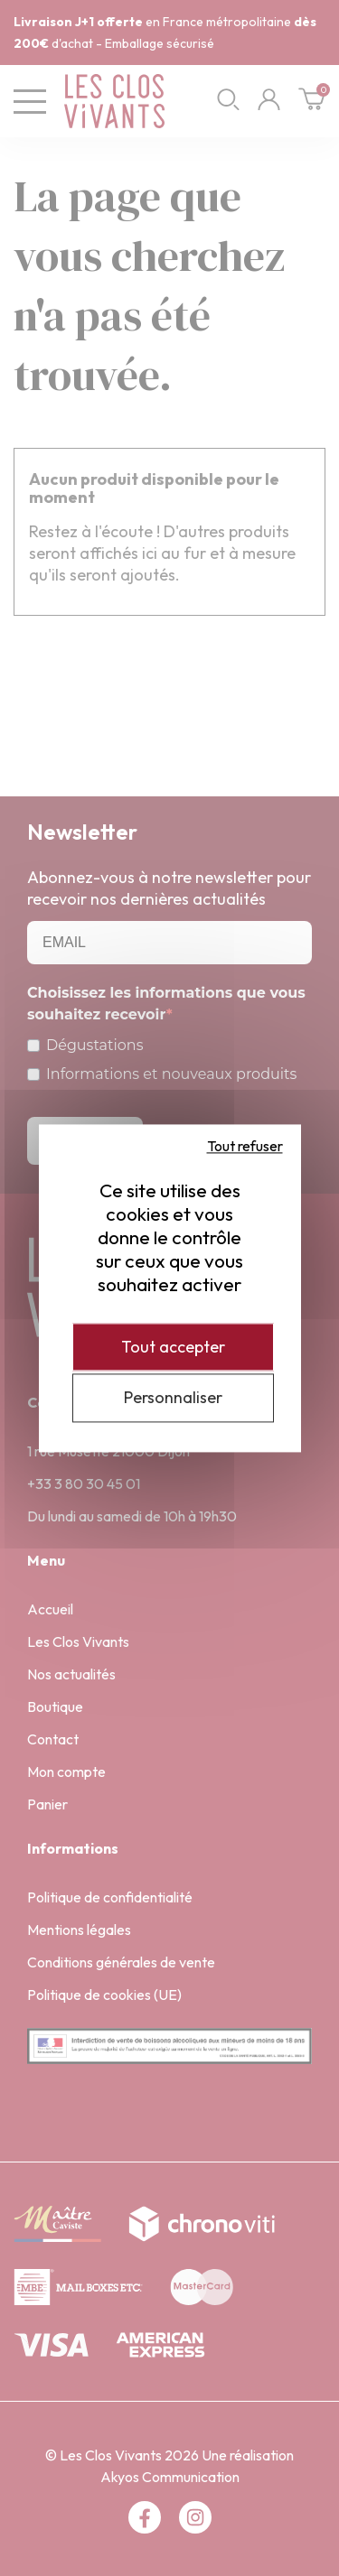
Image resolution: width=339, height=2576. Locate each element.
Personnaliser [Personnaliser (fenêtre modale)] (173, 1398)
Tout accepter (173, 1346)
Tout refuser (245, 1146)
